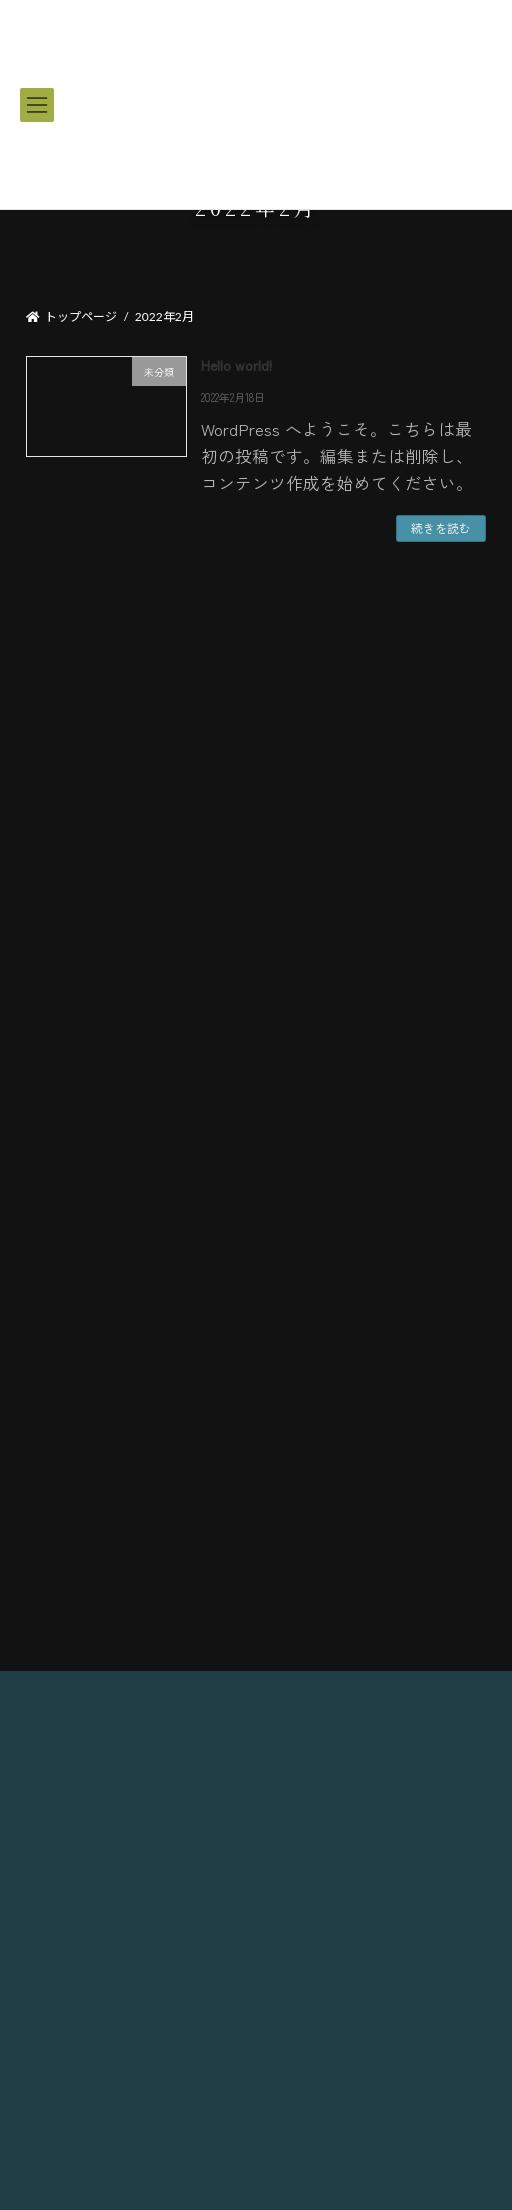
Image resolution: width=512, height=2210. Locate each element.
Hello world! (236, 365)
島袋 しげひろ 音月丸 (257, 2041)
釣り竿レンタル (256, 1068)
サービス (256, 1120)
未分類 (56, 816)
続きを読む (441, 527)
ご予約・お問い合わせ (256, 1277)
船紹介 (256, 1172)
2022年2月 (63, 915)
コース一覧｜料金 (256, 1016)
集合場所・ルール (256, 1224)
